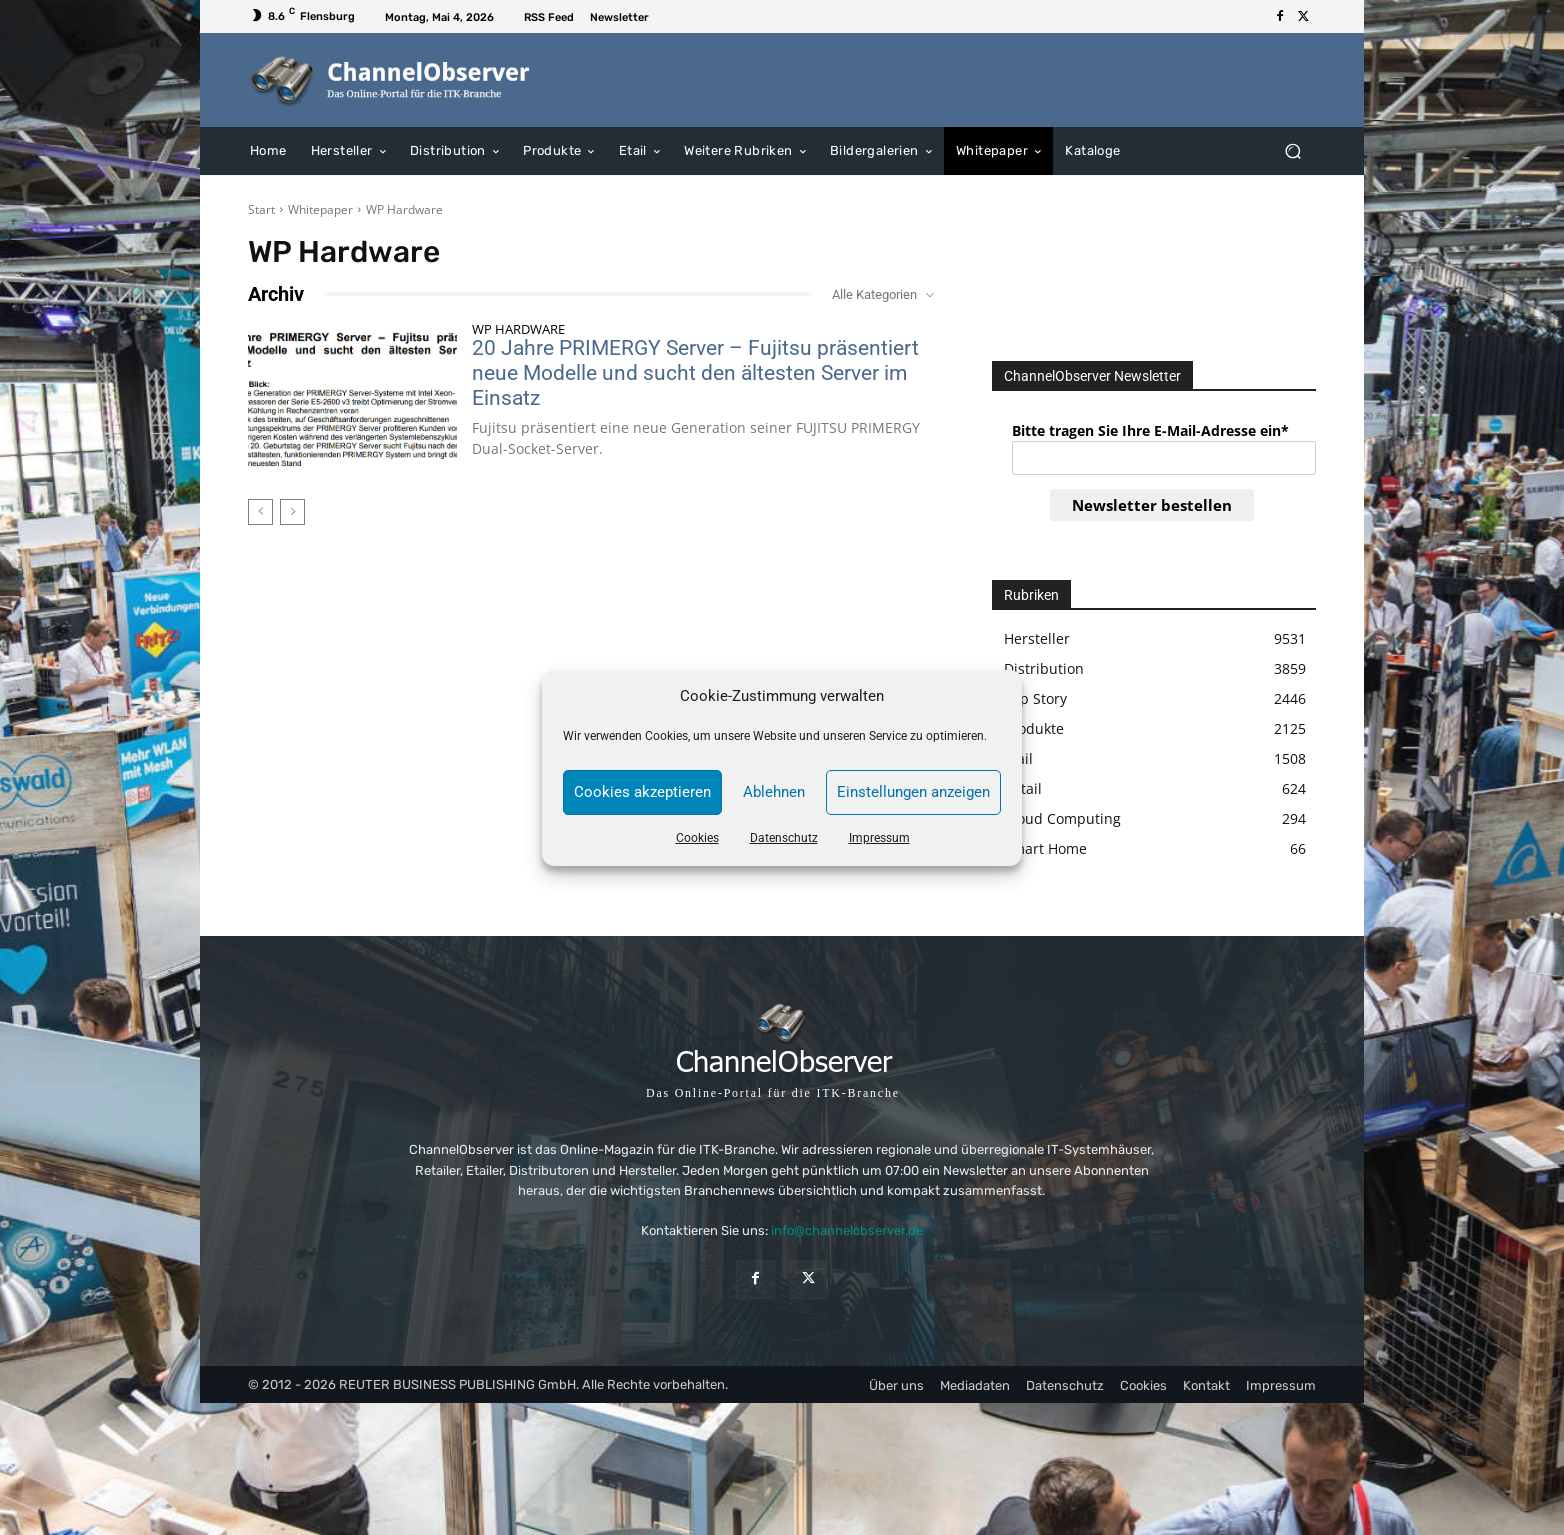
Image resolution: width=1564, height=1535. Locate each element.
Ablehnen (774, 792)
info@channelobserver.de (847, 1230)
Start (261, 209)
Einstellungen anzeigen (913, 792)
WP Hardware (518, 329)
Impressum (879, 838)
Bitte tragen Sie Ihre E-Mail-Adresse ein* (1150, 430)
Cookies (697, 838)
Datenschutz (784, 838)
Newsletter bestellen (1152, 505)
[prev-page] (260, 512)
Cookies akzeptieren (642, 792)
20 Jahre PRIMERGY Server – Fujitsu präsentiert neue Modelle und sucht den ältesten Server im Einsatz (695, 373)
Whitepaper (320, 209)
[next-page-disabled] (292, 512)
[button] (1292, 150)
